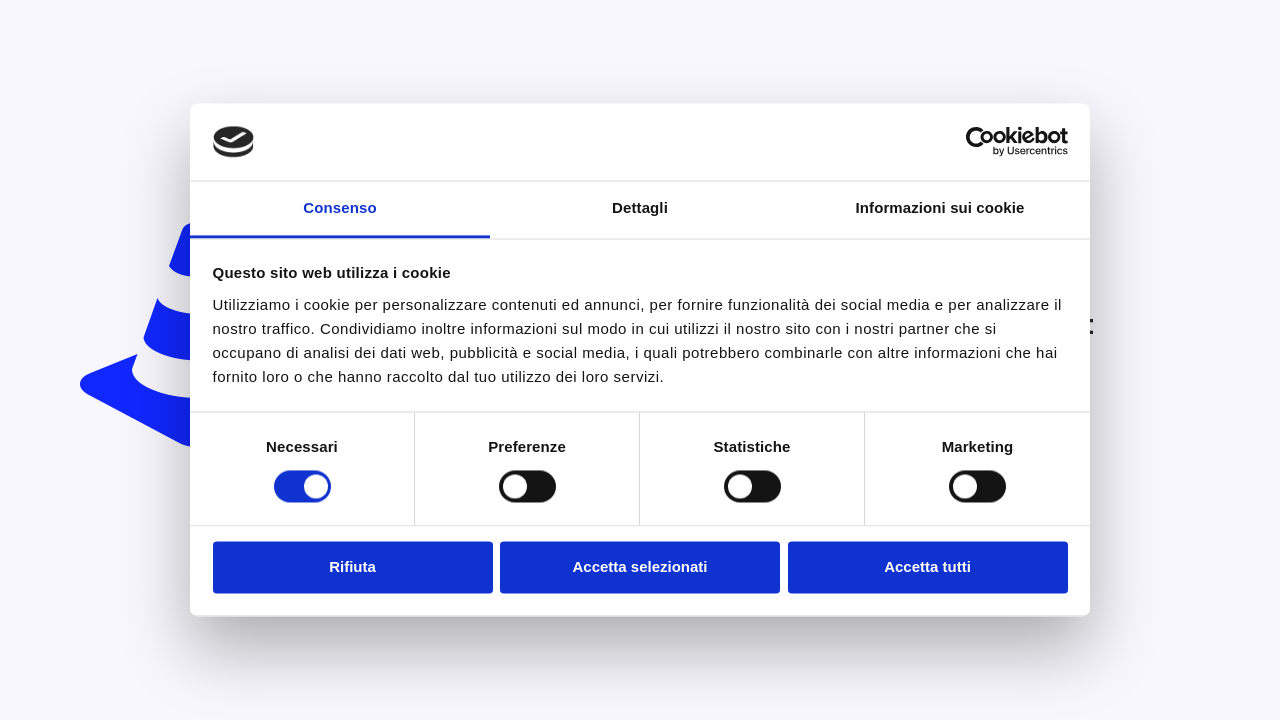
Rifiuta (352, 566)
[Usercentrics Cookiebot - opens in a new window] (980, 142)
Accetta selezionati (639, 566)
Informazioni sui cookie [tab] (940, 207)
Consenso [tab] (339, 207)
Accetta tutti (927, 566)
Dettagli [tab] (640, 207)
